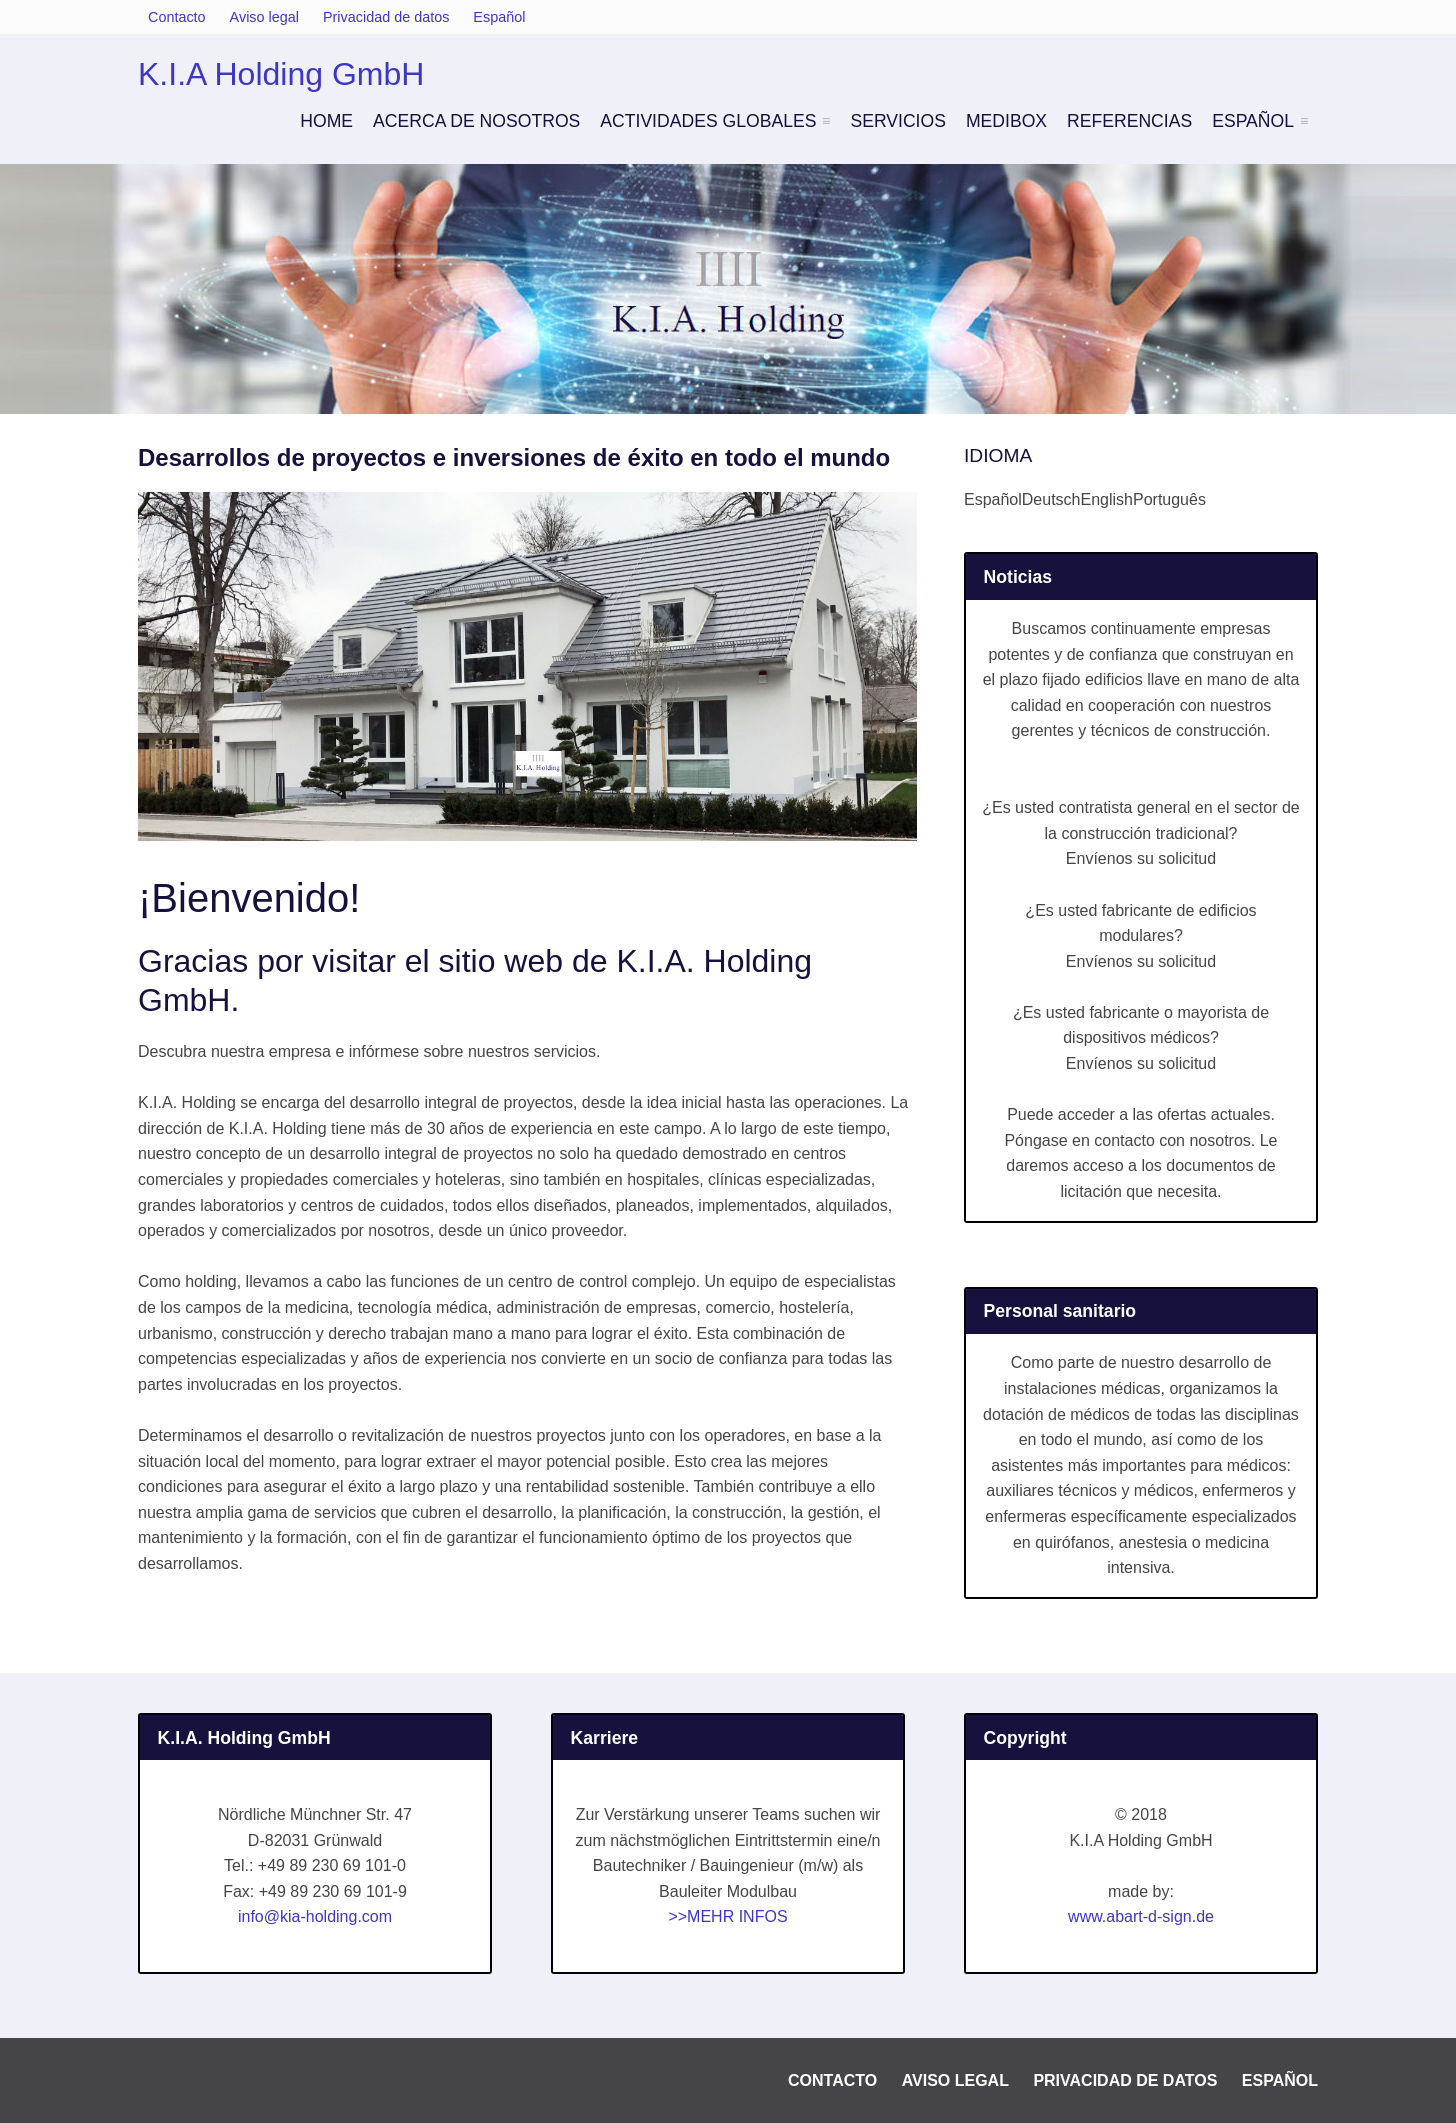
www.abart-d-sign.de (1141, 1916)
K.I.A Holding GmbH (281, 74)
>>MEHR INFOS (727, 1916)
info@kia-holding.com (315, 1916)
